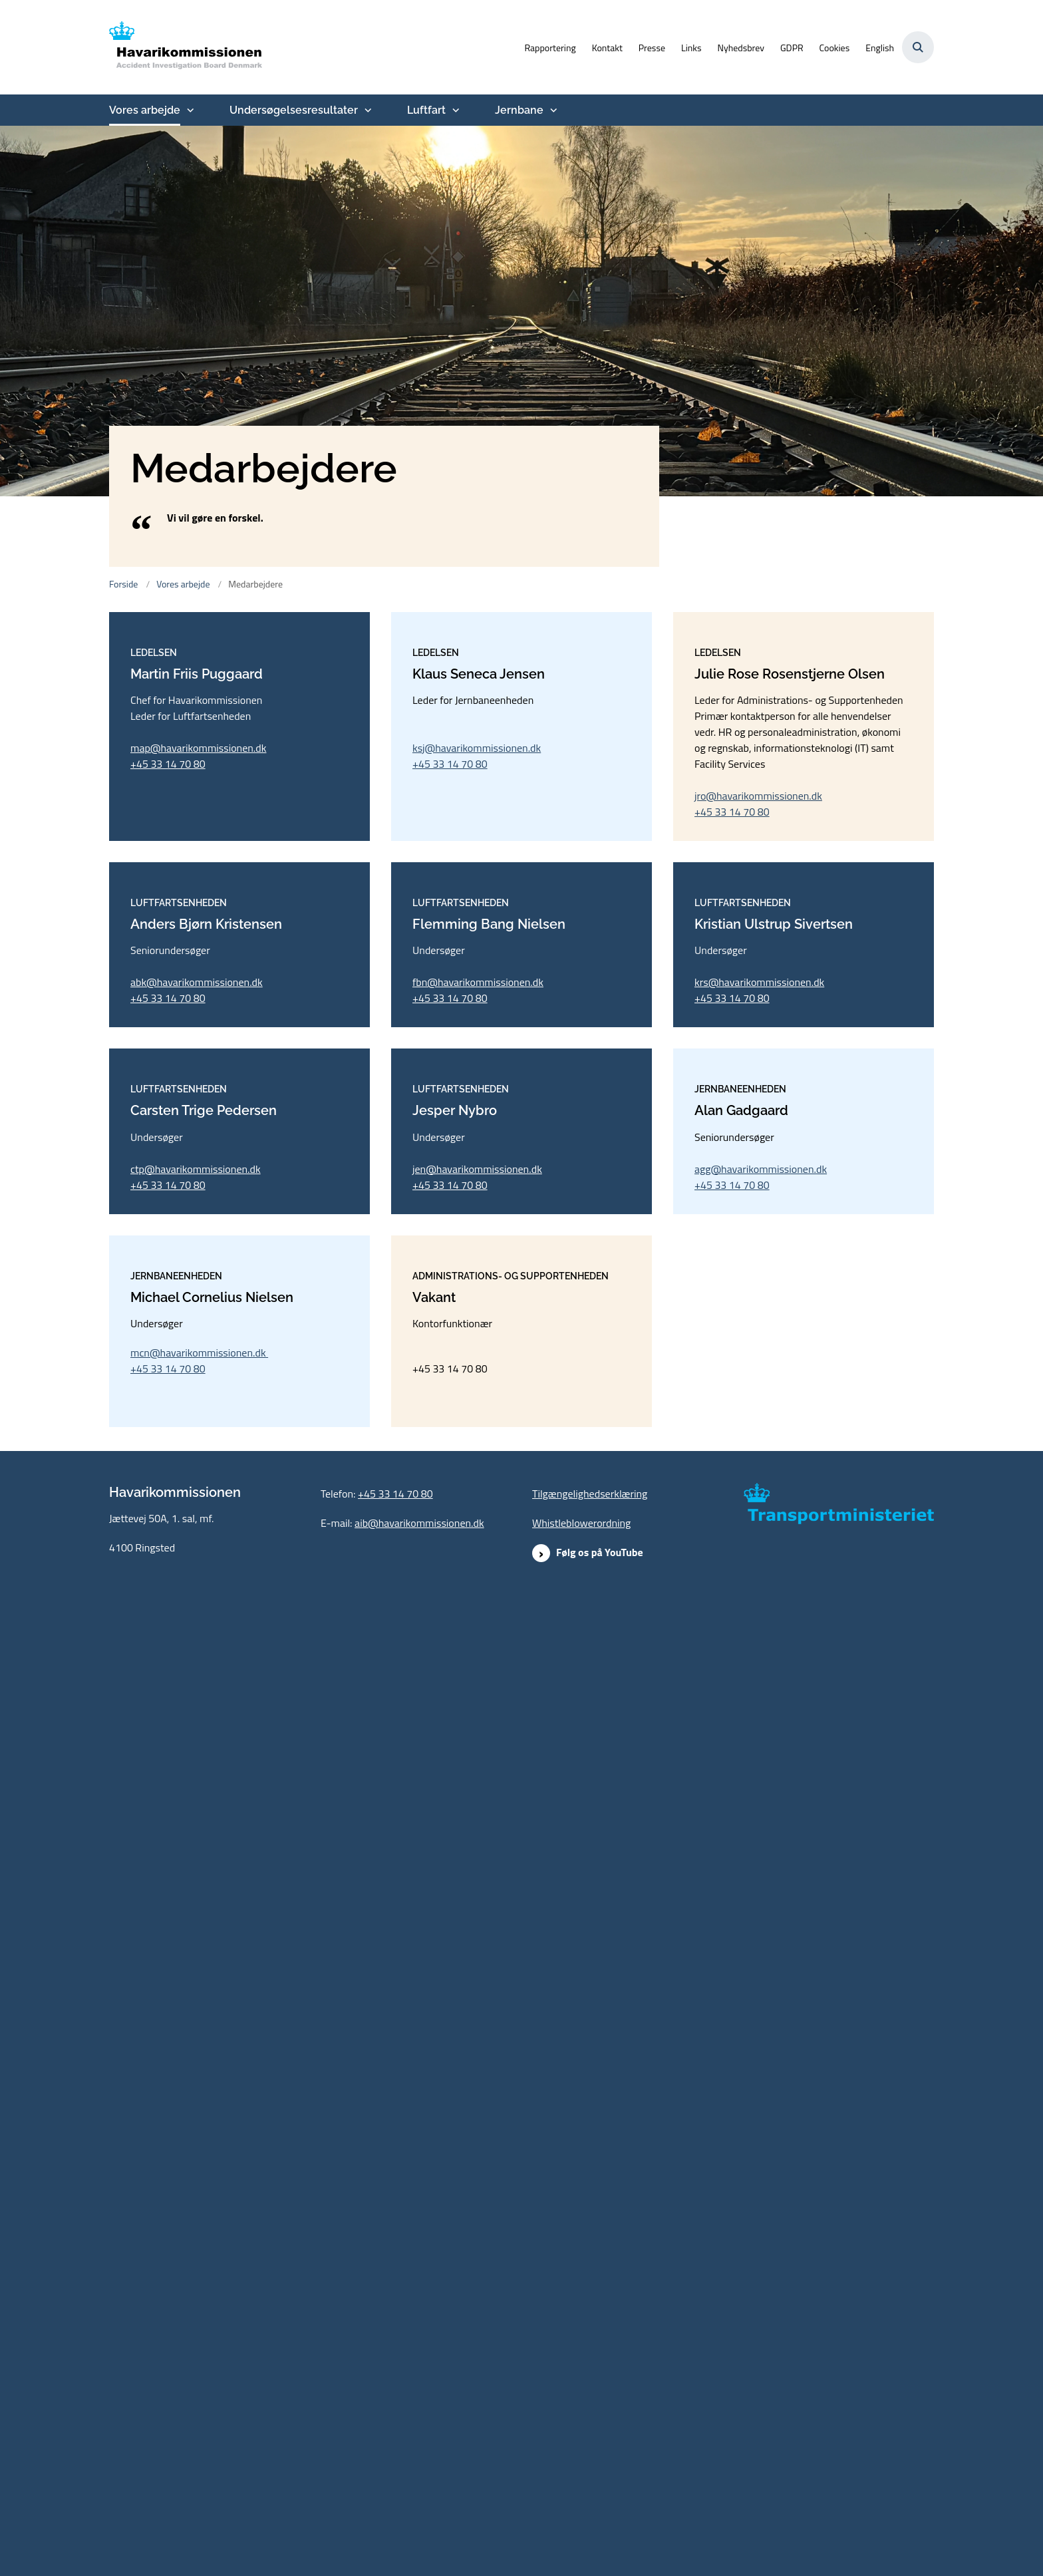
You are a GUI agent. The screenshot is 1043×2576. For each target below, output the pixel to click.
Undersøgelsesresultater (293, 110)
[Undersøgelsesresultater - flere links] (366, 110)
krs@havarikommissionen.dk (759, 1472)
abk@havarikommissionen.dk (196, 1472)
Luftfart (426, 110)
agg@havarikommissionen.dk (760, 1903)
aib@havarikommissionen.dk (419, 2502)
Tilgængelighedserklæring (589, 2473)
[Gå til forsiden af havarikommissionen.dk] (185, 47)
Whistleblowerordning (581, 2502)
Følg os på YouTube (599, 2531)
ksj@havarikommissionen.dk (476, 993)
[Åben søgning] (918, 47)
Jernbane (519, 110)
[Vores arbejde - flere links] (189, 110)
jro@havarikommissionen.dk (758, 1040)
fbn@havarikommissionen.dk (477, 1472)
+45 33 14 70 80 (168, 1009)
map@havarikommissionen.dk (198, 993)
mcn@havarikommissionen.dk (199, 2332)
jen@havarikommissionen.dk (477, 1903)
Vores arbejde (144, 110)
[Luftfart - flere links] (454, 110)
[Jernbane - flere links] (552, 110)
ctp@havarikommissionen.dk (195, 1903)
